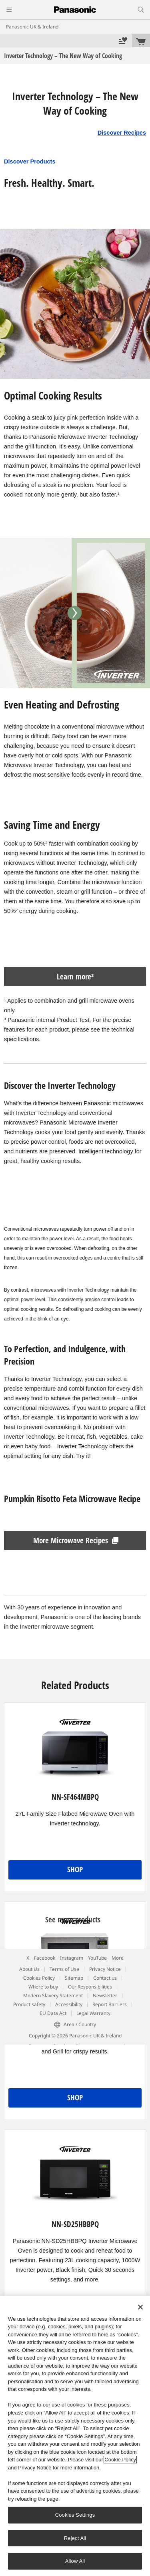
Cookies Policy (39, 1977)
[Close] (140, 2307)
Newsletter (105, 1995)
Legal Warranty (93, 2013)
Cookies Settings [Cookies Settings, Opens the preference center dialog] (75, 2515)
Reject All (75, 2538)
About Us (29, 1969)
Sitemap (74, 1977)
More (118, 1957)
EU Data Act (53, 2013)
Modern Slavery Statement (53, 1995)
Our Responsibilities (90, 1986)
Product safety (29, 2004)
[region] (75, 2436)
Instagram (71, 1957)
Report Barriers (109, 2004)
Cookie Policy (120, 2460)
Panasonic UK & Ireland (32, 26)
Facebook (44, 1957)
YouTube (97, 1957)
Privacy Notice (105, 1969)
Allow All (75, 2561)
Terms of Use (64, 1969)
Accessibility (68, 2004)
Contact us (105, 1977)
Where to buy (43, 1986)
